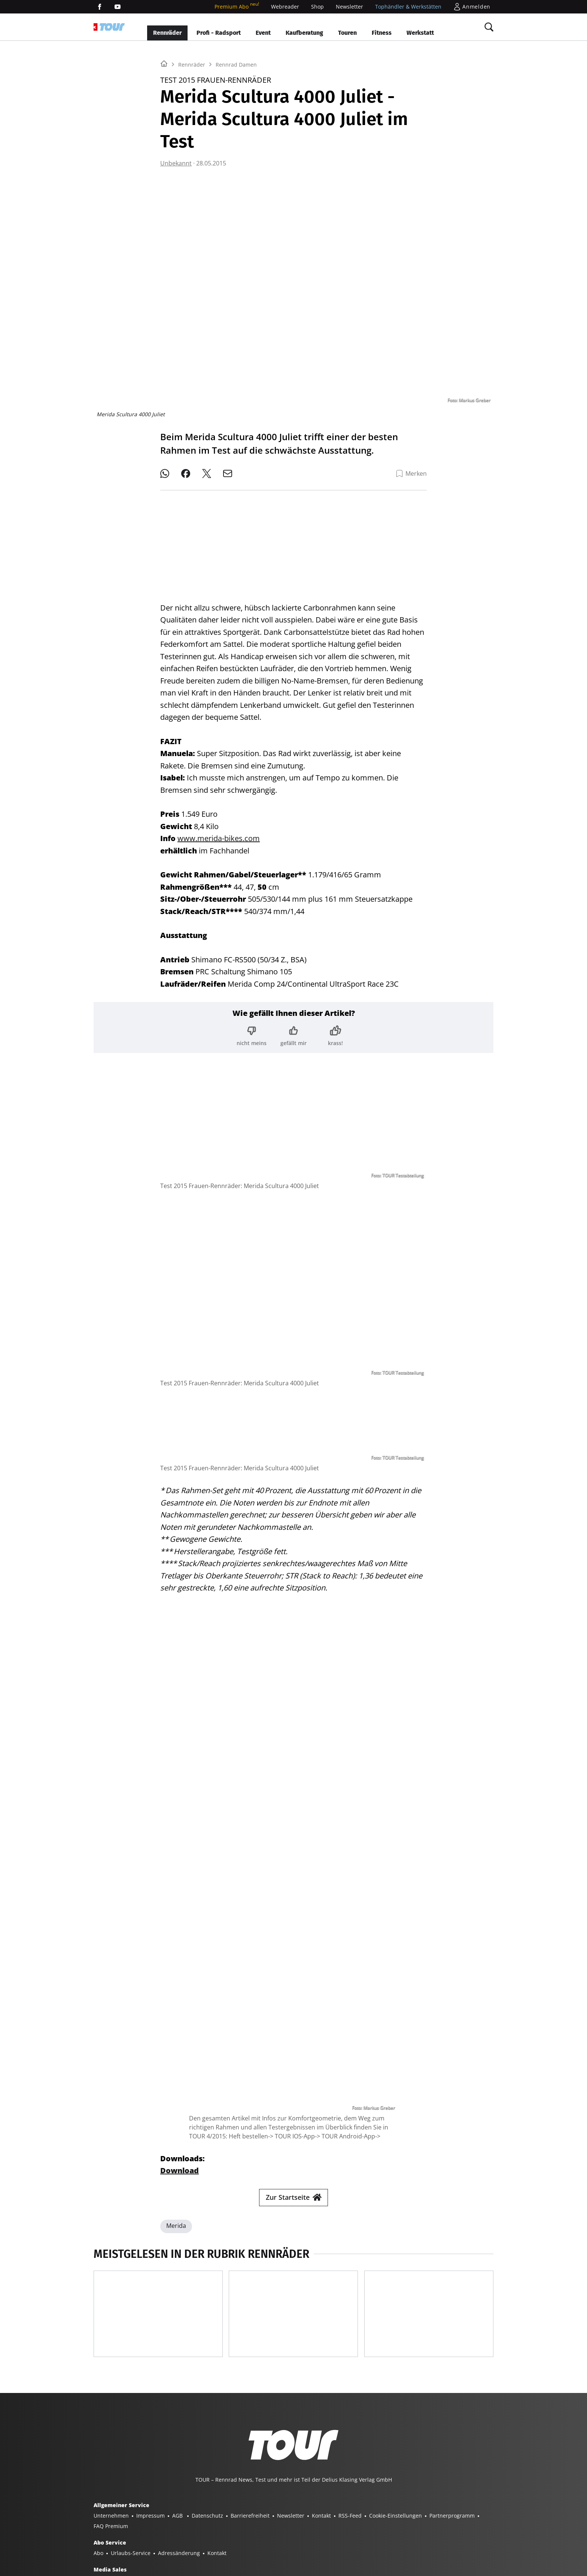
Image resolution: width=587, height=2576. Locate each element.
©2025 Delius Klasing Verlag (129, 2559)
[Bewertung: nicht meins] (252, 1029)
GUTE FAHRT (362, 2530)
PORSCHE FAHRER (116, 2540)
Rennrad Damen (236, 158)
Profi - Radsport (219, 32)
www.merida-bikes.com (218, 832)
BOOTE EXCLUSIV (231, 2530)
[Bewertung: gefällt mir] (293, 1029)
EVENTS (155, 2540)
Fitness (382, 32)
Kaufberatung (304, 32)
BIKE (285, 2530)
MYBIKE (329, 2530)
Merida (176, 2089)
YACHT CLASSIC (158, 2530)
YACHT (123, 2530)
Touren (347, 32)
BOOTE (193, 2530)
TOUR (305, 2530)
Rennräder (167, 32)
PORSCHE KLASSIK (464, 2530)
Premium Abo (237, 6)
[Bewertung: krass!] (335, 1029)
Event (263, 32)
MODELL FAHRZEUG (409, 2530)
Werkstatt (420, 32)
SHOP (100, 2530)
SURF (265, 2530)
